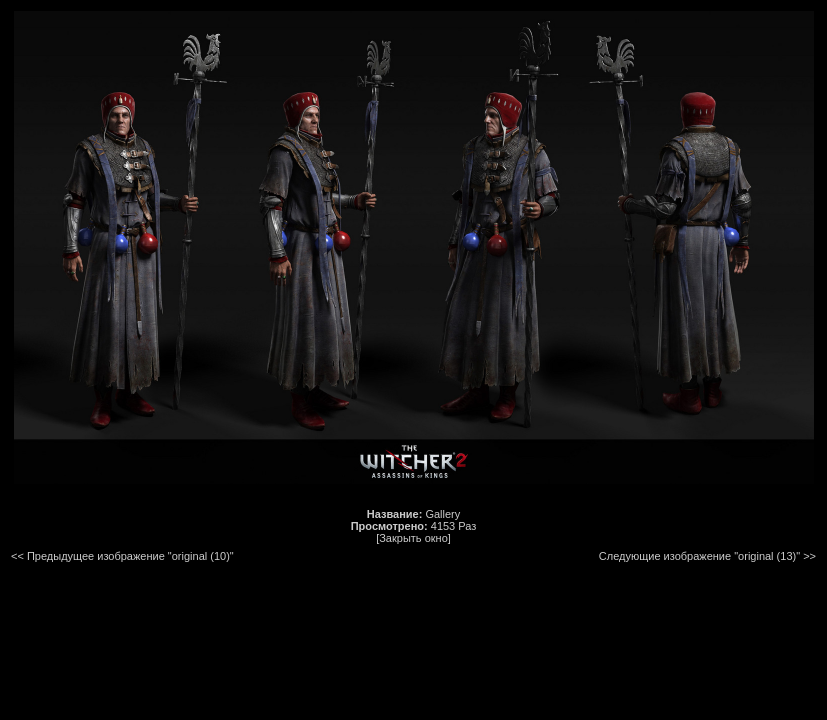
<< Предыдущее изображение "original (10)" (122, 556)
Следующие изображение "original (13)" (699, 556)
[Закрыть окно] (413, 538)
